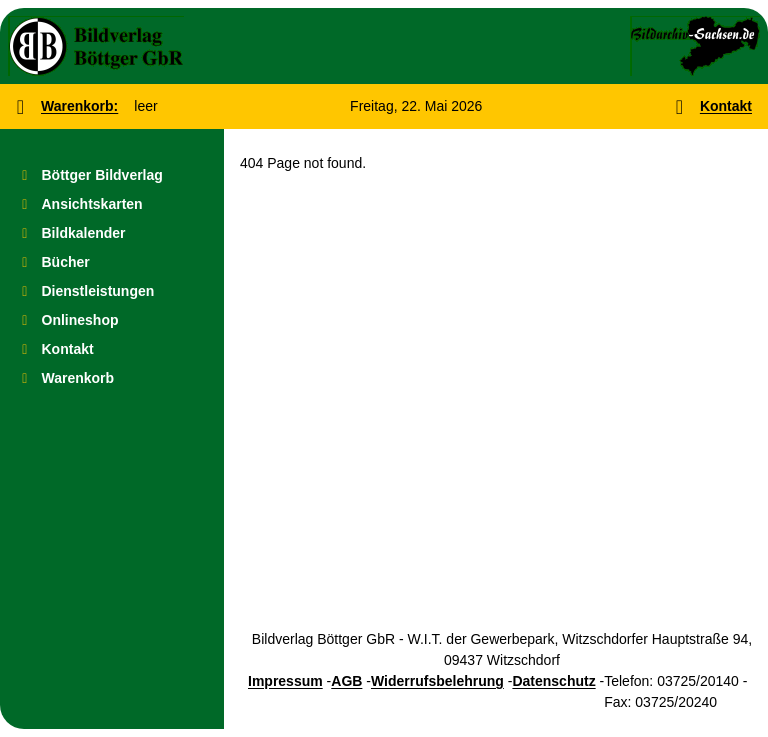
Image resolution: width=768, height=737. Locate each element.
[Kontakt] (112, 349)
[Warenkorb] (112, 378)
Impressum (285, 681)
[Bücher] (112, 262)
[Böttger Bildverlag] (112, 175)
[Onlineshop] (112, 320)
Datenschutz (553, 681)
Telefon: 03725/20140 (671, 681)
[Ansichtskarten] (112, 204)
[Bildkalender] (112, 233)
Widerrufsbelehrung (437, 681)
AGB (346, 681)
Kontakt (726, 106)
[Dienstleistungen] (112, 291)
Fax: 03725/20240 (660, 702)
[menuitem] (112, 175)
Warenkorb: (79, 106)
